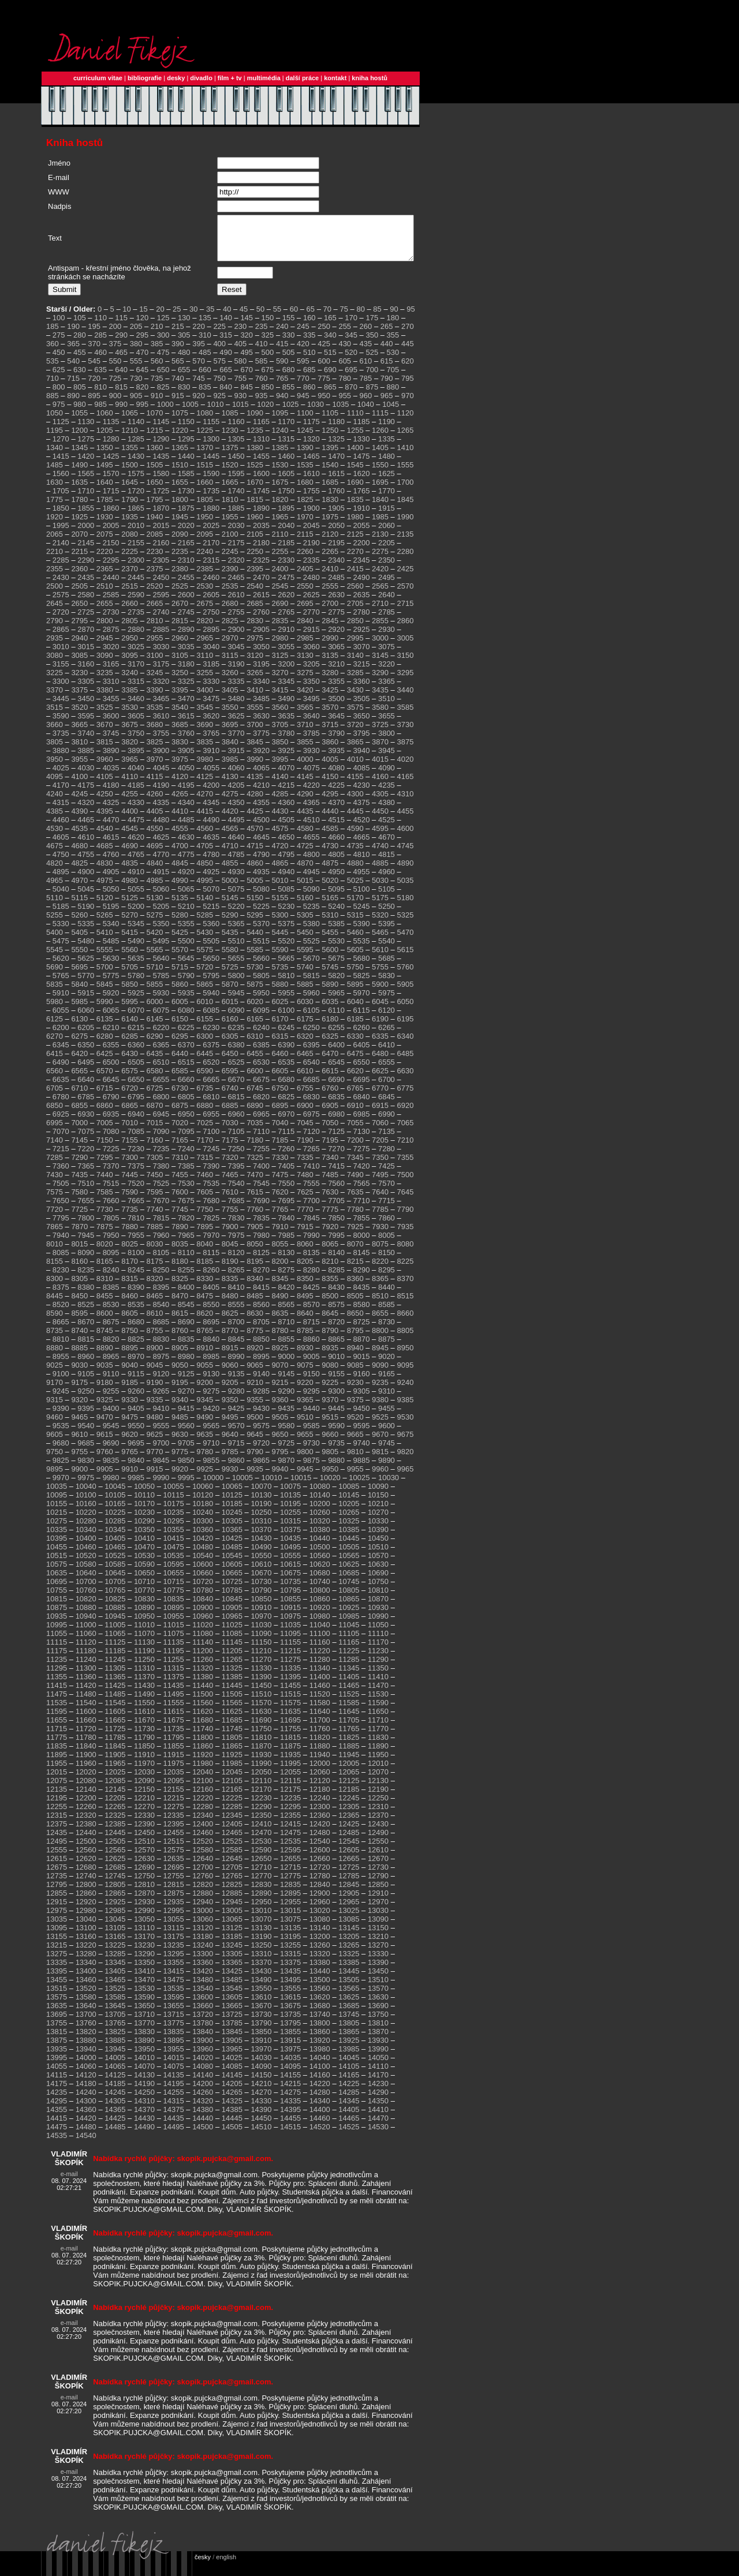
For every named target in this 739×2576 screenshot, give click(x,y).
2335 (311, 568)
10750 (378, 1590)
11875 (290, 1754)
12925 (114, 1910)
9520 (355, 1425)
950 (324, 404)
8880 (54, 1356)
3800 (386, 741)
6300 (204, 1044)
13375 (290, 1971)
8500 (330, 1304)
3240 (129, 681)
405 (240, 352)
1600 (261, 482)
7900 (230, 1235)
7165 (179, 1148)
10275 (56, 1529)
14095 (290, 2074)
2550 (305, 594)
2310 (186, 568)
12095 (173, 1789)
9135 (236, 1382)
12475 (290, 1841)
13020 (319, 1919)
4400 (129, 819)
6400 (336, 1053)
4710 (230, 854)
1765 (361, 499)
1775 (54, 508)
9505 (280, 1425)
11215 (290, 1659)
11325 (232, 1676)
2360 (79, 577)
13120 (202, 1936)
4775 (186, 863)
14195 (173, 2092)
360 (52, 352)
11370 (144, 1685)
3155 (61, 672)
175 (371, 326)
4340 (186, 811)
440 (386, 352)
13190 (261, 1945)
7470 (255, 1183)
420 (303, 352)
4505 (286, 828)
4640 (236, 845)
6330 (355, 1044)
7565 (361, 1192)
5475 (61, 949)
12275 (173, 1815)
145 (246, 326)
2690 (280, 612)
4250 (104, 802)
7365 (85, 1174)
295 (142, 343)
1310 (261, 447)
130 (184, 326)
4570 (255, 837)
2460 (211, 586)
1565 (85, 482)
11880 (319, 1754)
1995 (61, 534)
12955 (290, 1910)
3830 (179, 750)
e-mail (69, 2182)
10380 (319, 1538)
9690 (111, 1451)
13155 (56, 1945)
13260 (319, 1953)
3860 (330, 750)
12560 (86, 1858)
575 (219, 369)
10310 (261, 1529)
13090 (378, 1927)
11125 (114, 1650)
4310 (405, 802)
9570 (236, 1434)
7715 (386, 1209)
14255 (173, 2100)
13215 (56, 1953)
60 (294, 317)
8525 (85, 1313)
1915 (386, 516)
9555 (160, 1434)
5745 (330, 975)
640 (121, 378)
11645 (348, 1720)
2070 (79, 542)
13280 (86, 1962)
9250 (85, 1399)
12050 (261, 1780)
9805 (330, 1460)
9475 (129, 1425)
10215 (56, 1521)
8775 (255, 1339)
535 (52, 369)
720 (94, 387)
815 (121, 395)
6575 (129, 1079)
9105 (85, 1382)
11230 (378, 1659)
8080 (405, 1252)
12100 (202, 1789)
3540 (179, 716)
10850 (261, 1607)
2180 (261, 551)
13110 (144, 1936)
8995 (261, 1365)
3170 (136, 672)
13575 (56, 2005)
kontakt (335, 77)
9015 (361, 1365)
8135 (311, 1261)
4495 (236, 828)
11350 (378, 1676)
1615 (336, 482)
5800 (236, 984)
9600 (386, 1434)
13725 (232, 2023)
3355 (336, 690)
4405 (155, 819)
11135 (173, 1650)
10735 (290, 1590)
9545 (111, 1434)
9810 (355, 1460)
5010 (280, 889)
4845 (179, 871)
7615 (255, 1200)
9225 (330, 1391)
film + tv (230, 77)
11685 (232, 1728)
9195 (179, 1391)
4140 (280, 785)
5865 (204, 993)
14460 (319, 2126)
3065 (336, 655)
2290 (85, 568)
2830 (255, 629)
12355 (290, 1823)
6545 (336, 1070)
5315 (355, 923)
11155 (290, 1650)
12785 (348, 1884)
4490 (211, 828)
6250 (311, 1036)
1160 (236, 430)
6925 (61, 1122)
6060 (85, 1018)
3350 (311, 690)
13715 (173, 2023)
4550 (155, 837)
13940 (86, 2057)
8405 (211, 1295)
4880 (355, 871)
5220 (236, 915)
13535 (173, 1997)
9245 (61, 1399)
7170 (204, 1148)
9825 (61, 1469)
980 (79, 413)
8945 (380, 1356)
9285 (261, 1399)
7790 (405, 1218)
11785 (114, 1746)
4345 (211, 811)
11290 (378, 1668)
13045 (114, 1927)
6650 (136, 1088)
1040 (365, 413)
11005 (114, 1633)
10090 (378, 1495)
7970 (211, 1244)
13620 (319, 2005)
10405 (114, 1546)
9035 (104, 1373)
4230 (361, 793)
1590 (211, 482)
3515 (54, 716)
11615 (173, 1720)
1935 (129, 525)
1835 (355, 508)
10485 (232, 1555)
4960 (386, 880)
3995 (280, 767)
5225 (261, 915)
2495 (386, 586)
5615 (405, 958)
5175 (380, 906)
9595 (361, 1434)
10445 (348, 1546)
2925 (361, 638)
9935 (255, 1477)
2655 (104, 612)
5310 (330, 923)
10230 (144, 1521)
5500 (186, 949)
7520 (136, 1192)
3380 (104, 698)
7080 (111, 1140)
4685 (104, 854)
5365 (236, 932)
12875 (173, 1901)
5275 (155, 923)
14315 (173, 2109)
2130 (380, 542)
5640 (160, 967)
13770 (144, 2031)
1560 (61, 482)
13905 (232, 2049)
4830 (104, 871)
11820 (319, 1746)
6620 (355, 1079)
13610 (261, 2005)
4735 (355, 854)
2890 (186, 638)
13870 (378, 2040)
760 (261, 387)
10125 (232, 1503)
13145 (348, 1936)
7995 (336, 1244)
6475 (355, 1062)
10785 (232, 1598)
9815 (380, 1460)
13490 (261, 1988)
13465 (114, 1988)
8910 (204, 1356)
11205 (232, 1659)
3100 (155, 664)
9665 (355, 1443)
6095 (261, 1018)
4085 (361, 776)
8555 (236, 1313)
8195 (255, 1269)
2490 (361, 586)
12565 (114, 1858)
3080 (54, 664)
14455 (290, 2126)
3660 (54, 733)
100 (59, 326)
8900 (155, 1356)
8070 (355, 1252)
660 (205, 378)
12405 (232, 1832)
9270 (186, 1399)
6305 (230, 1044)
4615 (111, 845)
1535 (305, 473)
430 (344, 352)
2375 (155, 577)
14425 (114, 2126)
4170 (61, 793)
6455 (255, 1062)
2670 (179, 612)
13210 (378, 1945)
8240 (111, 1278)
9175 (79, 1391)
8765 (204, 1339)
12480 (319, 1841)
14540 (86, 2144)
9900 (79, 1477)
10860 (319, 1607)
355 (393, 343)
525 (371, 361)
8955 (61, 1365)
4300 (355, 802)
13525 (114, 1997)
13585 (114, 2005)
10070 (261, 1495)
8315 (129, 1287)
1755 (311, 499)
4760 (111, 863)
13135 (290, 1936)
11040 (319, 1633)
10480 (202, 1555)
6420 (79, 1062)
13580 (86, 2005)
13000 (202, 1919)
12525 (232, 1849)
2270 (355, 560)
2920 (336, 638)
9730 (311, 1451)
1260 (380, 439)
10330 (378, 1529)
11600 (86, 1720)
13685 (348, 2014)
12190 (378, 1798)
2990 (330, 646)
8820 (111, 1347)
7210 (405, 1148)
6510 (160, 1070)
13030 (378, 1919)
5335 (85, 932)
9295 (311, 1399)
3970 (155, 767)
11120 (86, 1650)
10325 (348, 1529)
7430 (54, 1183)
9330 (129, 1408)
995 (142, 413)
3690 (204, 733)
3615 (186, 724)
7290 (79, 1166)
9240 (405, 1391)
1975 (330, 525)
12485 (348, 1841)
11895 (56, 1763)
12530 (261, 1849)
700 (371, 378)
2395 (255, 577)
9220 (305, 1391)
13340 (86, 1971)
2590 (136, 603)
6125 (54, 1027)
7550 (286, 1192)
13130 (261, 1936)
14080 (202, 2074)
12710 (261, 1875)
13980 (319, 2057)
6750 (280, 1096)
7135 (386, 1140)
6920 (405, 1114)
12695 (173, 1875)
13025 (348, 1919)
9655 (305, 1443)
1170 (286, 430)
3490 (286, 707)
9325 (104, 1408)
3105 (179, 664)
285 (100, 343)
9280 (236, 1399)
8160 (79, 1269)
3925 (286, 759)
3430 (355, 698)
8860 (311, 1347)
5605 (355, 958)
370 (94, 352)
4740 (380, 854)
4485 (186, 828)
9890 (386, 1469)
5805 (261, 984)
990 (121, 413)
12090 (144, 1789)
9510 (305, 1425)
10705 (114, 1590)
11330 (261, 1676)
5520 (286, 949)
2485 (336, 586)
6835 (336, 1105)
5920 (111, 1001)
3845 (255, 750)
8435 (361, 1295)
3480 (236, 707)
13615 (290, 2005)
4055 (211, 776)
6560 (54, 1079)
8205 (305, 1269)
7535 (211, 1192)
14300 (86, 2109)
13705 (114, 2023)
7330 (280, 1166)
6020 (255, 1010)
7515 (111, 1192)
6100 (286, 1018)
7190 (305, 1148)
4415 (204, 819)
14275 (290, 2100)
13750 (378, 2023)
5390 (361, 932)
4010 (355, 767)
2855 (380, 629)
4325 (111, 811)
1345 (79, 456)
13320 (319, 1962)
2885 (160, 638)
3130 (305, 664)
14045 (348, 2066)
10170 (144, 1512)
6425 (104, 1062)
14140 (202, 2083)
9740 (361, 1451)
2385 (204, 577)
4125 (204, 785)
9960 (380, 1477)
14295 (56, 2109)
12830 (261, 1893)
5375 (286, 932)
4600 (405, 837)
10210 (378, 1512)
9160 (361, 1382)
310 (205, 343)
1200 (79, 439)
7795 (61, 1226)
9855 (211, 1469)
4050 (186, 776)
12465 (232, 1841)
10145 (348, 1503)
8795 (355, 1339)
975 (59, 413)
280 (79, 343)
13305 (232, 1962)
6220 (160, 1036)
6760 (330, 1096)
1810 (230, 508)
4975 (104, 889)
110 (100, 326)
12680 (86, 1875)
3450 (85, 707)
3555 (255, 716)
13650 (144, 2014)
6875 (179, 1114)
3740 (85, 741)
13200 (319, 1945)
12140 (86, 1798)
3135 (330, 664)
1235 (255, 439)
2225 (129, 560)
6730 (179, 1096)
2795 (79, 629)
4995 (204, 889)
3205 (311, 672)
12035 (173, 1780)
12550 (378, 1849)
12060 (319, 1780)
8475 (204, 1304)
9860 (236, 1469)
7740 (155, 1218)
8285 (336, 1278)
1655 (179, 490)
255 (344, 335)
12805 (114, 1893)
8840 (211, 1347)
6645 (111, 1088)
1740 (236, 499)
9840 (136, 1469)
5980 (54, 1010)
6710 (79, 1096)
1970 (305, 525)
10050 (144, 1495)
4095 (54, 785)
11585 (348, 1711)
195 (94, 335)
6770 (380, 1096)
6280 (104, 1044)
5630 (111, 967)
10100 (86, 1503)
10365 (232, 1538)
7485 (330, 1183)
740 (177, 387)
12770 (261, 1884)
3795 (361, 741)
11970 (144, 1772)
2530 (204, 594)
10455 (56, 1555)
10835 (173, 1607)
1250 (330, 439)
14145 (232, 2083)
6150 (179, 1027)
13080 (319, 1927)
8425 (311, 1295)
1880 (211, 516)
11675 (173, 1728)
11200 (202, 1659)
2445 (136, 586)
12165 (232, 1798)
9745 (386, 1451)
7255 (261, 1157)
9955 (355, 1477)
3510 (386, 707)
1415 (61, 464)
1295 (186, 447)
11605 (114, 1720)
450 (59, 361)
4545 (129, 837)
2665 (155, 612)
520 (351, 361)
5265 (104, 923)
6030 (305, 1010)
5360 (211, 932)
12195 (56, 1806)
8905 (179, 1356)
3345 (286, 690)
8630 (255, 1321)
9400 (111, 1417)
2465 (236, 586)
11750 (261, 1737)
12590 (261, 1858)
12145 (114, 1798)
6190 (380, 1027)
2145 (85, 551)
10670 (261, 1581)
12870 (144, 1901)
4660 (336, 845)
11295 (56, 1676)
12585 (232, 1858)
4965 (54, 889)
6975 (311, 1122)
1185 (361, 430)
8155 (54, 1269)
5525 (311, 949)
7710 (361, 1209)
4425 (255, 819)
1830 (330, 508)
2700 (330, 612)
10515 (56, 1564)
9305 (361, 1399)
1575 (136, 482)
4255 (129, 802)
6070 (136, 1018)
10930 (378, 1616)
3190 (236, 672)
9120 (160, 1382)
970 (407, 404)
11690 (261, 1728)
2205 (386, 551)
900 (115, 404)
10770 (144, 1598)
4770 (160, 863)
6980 (336, 1122)
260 (366, 335)
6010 (204, 1010)
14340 (319, 2109)
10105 (114, 1503)
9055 (204, 1373)
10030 (388, 1486)
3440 (405, 698)
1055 (79, 421)
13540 (202, 1997)
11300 (86, 1676)
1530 (280, 473)
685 (309, 378)
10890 (144, 1616)
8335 (230, 1287)
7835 (261, 1226)
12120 (319, 1789)
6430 (129, 1062)
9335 (155, 1408)
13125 (232, 1936)
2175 (236, 551)
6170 (280, 1027)
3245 (155, 681)
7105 (236, 1140)
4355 (261, 811)
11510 (261, 1702)
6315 (280, 1044)
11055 (56, 1642)
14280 (319, 2100)
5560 (129, 958)
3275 (305, 681)
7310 (179, 1166)
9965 (405, 1477)
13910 (261, 2049)
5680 (361, 967)
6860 (104, 1114)
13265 (348, 1953)
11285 (348, 1668)
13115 (173, 1936)
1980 (355, 525)
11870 (261, 1754)
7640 (380, 1200)
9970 (61, 1486)
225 (219, 335)
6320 (305, 1044)
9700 (160, 1451)
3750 (136, 741)
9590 (336, 1434)
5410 (104, 941)
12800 (86, 1893)
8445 (54, 1304)
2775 (336, 620)
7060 (380, 1131)
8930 (305, 1356)
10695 (56, 1590)
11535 (56, 1711)
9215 (280, 1391)
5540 (386, 949)
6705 (54, 1096)
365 (73, 352)
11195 (173, 1659)
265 (386, 335)
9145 (286, 1382)
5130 (155, 906)
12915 (56, 1910)
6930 (85, 1122)
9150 (311, 1382)
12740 (86, 1884)
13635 (56, 2014)
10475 (173, 1555)
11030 (261, 1633)
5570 (179, 958)
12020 (86, 1780)
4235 (386, 793)
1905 (336, 516)
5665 (286, 967)
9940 (280, 1477)
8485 (255, 1304)
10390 (378, 1538)
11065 (114, 1642)
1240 (280, 439)
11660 (86, 1728)
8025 (129, 1252)
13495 (290, 1988)
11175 (56, 1659)
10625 (348, 1572)
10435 (290, 1546)
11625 (232, 1720)
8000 (361, 1244)
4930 (236, 880)
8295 (386, 1278)
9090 (380, 1373)
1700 (405, 490)
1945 (179, 525)
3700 (255, 733)
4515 (336, 828)
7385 (186, 1174)
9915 (155, 1477)
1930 (104, 525)
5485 (111, 949)
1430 (136, 464)
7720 (54, 1218)
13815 (56, 2040)
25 (177, 317)
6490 (61, 1070)
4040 (136, 776)
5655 (236, 967)
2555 (330, 594)
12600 (319, 1858)
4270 (204, 802)
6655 (160, 1088)
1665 (230, 490)
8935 (330, 1356)
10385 (348, 1538)
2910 (286, 638)
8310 (104, 1287)
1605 (286, 482)
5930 (160, 1001)
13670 (261, 2014)
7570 (386, 1192)
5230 (286, 915)
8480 (230, 1304)
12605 (348, 1858)
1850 (61, 516)
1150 (186, 430)
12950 (261, 1910)
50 (260, 317)
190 (73, 335)
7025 (204, 1131)
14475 (56, 2135)
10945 (114, 1624)
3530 (129, 716)
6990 (386, 1122)
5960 (311, 1001)
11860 (202, 1754)
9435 (286, 1417)
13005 (232, 1919)
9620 (129, 1443)
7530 (186, 1192)
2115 (305, 542)
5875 (255, 993)
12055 (290, 1780)
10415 (173, 1546)
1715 (111, 499)
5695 (79, 975)
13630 (378, 2005)
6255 (336, 1036)
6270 (54, 1044)
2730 (111, 620)
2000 (85, 534)
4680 (79, 854)
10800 (319, 1598)
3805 (54, 750)
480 (184, 361)
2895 (211, 638)
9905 (104, 1477)
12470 (261, 1841)
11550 (144, 1711)
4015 (380, 767)
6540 (311, 1070)
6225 (186, 1036)
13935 (56, 2057)
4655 (311, 845)
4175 (85, 793)
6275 (79, 1044)
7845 (311, 1226)
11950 (378, 1763)
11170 (378, 1650)
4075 (311, 776)
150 (268, 326)
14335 (290, 2109)
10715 (173, 1590)
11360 (86, 1685)
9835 (111, 1469)
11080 (202, 1642)
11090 (261, 1642)
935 (261, 404)
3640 (311, 724)
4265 (179, 802)
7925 (355, 1235)
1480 (386, 464)
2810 (155, 629)
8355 (330, 1287)
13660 (202, 2014)
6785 (85, 1105)
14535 (56, 2144)
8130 (286, 1261)
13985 (348, 2057)
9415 (186, 1417)
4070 (286, 776)
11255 (173, 1668)
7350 (380, 1166)
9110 (111, 1382)
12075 (56, 1789)
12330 (144, 1823)
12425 (348, 1832)
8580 (361, 1313)
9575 (261, 1434)
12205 (114, 1806)
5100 (361, 897)
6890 (255, 1114)
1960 (255, 525)
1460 (286, 464)
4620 (136, 845)
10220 (86, 1521)
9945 (305, 1477)
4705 (204, 854)
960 (366, 404)
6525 (236, 1070)
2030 (236, 534)
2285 (61, 568)
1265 (405, 439)
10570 (378, 1564)
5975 (386, 1001)
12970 (378, 1910)
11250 (144, 1668)
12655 (290, 1867)
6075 (160, 1018)
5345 (136, 932)
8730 (386, 1330)
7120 (311, 1140)
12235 (290, 1806)
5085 (286, 897)
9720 (261, 1451)
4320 (85, 811)
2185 (286, 551)
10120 (202, 1503)
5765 (61, 984)
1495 (104, 473)
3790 (336, 741)
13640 (86, 2014)
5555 (104, 958)
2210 (54, 560)
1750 (286, 499)
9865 (261, 1469)
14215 (290, 2092)
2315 (211, 568)
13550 (261, 1997)
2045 (311, 534)
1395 (330, 456)
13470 (144, 1988)
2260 (305, 560)
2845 (330, 629)
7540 (236, 1192)
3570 (330, 716)
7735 (129, 1218)
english (226, 2565)
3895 (136, 759)
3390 (155, 698)
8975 (160, 1365)
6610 (305, 1079)
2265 (330, 560)
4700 (179, 854)
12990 (144, 1919)
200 (115, 335)
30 (193, 317)
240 (282, 335)
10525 (114, 1564)
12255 (56, 1815)
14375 (173, 2118)
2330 (286, 568)
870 (351, 395)
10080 (319, 1495)
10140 (319, 1503)
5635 (136, 967)
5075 (236, 897)
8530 (111, 1313)
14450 (261, 2126)
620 (407, 369)
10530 (144, 1564)
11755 (290, 1737)
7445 (129, 1183)
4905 (111, 880)
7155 (129, 1148)
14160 (319, 2083)
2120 (330, 542)
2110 (280, 542)
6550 (361, 1070)
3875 (405, 750)
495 (246, 361)
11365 (114, 1685)
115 (121, 326)
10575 (56, 1572)
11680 (202, 1728)
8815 (85, 1347)
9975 (85, 1486)
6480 (380, 1062)
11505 (232, 1702)
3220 (386, 672)
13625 (348, 2005)
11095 (290, 1642)
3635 (286, 724)
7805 (111, 1226)
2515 (129, 594)
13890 (144, 2049)
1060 (104, 421)
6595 (230, 1079)
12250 (378, 1806)
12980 (86, 1919)
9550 (136, 1434)
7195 (330, 1148)
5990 (104, 1010)
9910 (129, 1477)
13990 (378, 2057)
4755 (85, 863)
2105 (255, 542)
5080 (261, 897)
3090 (104, 664)
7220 (85, 1157)
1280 (111, 447)
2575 (61, 603)
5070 (211, 897)
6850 (54, 1114)
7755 (230, 1218)
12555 (56, 1858)
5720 (204, 975)
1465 (311, 464)
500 (268, 361)
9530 (405, 1425)
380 (136, 352)
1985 (380, 525)
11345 (348, 1676)
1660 (204, 490)
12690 (144, 1875)
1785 (104, 508)
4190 (160, 793)
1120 (405, 421)
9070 (280, 1373)
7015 (155, 1131)
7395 (236, 1174)
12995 (173, 1919)
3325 (186, 690)
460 (100, 361)
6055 (61, 1018)
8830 (160, 1347)
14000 (86, 2066)
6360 (136, 1053)
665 (225, 378)
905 (136, 404)
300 (163, 343)
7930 (380, 1235)
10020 (330, 1486)
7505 (61, 1192)
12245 (348, 1806)
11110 (378, 1642)
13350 (144, 1971)
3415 (280, 698)
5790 (186, 984)
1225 (204, 439)
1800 (179, 508)
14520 (319, 2135)
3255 (204, 681)
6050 (405, 1010)
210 (157, 335)
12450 (144, 1841)
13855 (290, 2040)
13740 (319, 2023)
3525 (104, 716)
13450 (378, 1979)
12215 (173, 1806)
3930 (311, 759)
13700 (86, 2023)
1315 (286, 447)
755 (240, 387)
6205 (85, 1036)
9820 (405, 1460)
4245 (79, 802)
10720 (202, 1590)
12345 (232, 1823)
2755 (236, 620)
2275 (380, 560)
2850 (355, 629)
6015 (230, 1010)
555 (136, 369)
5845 (104, 993)
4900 (85, 880)
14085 (232, 2074)
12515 (173, 1849)
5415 (129, 941)
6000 (155, 1010)
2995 (355, 646)
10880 (86, 1616)
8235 (85, 1278)
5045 (85, 897)
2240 (204, 560)
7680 (211, 1209)
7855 (361, 1226)
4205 (236, 793)
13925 (348, 2049)
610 (366, 369)
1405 (380, 456)
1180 (336, 430)
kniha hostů (369, 77)
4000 (305, 767)
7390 (211, 1174)
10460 (86, 1555)
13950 (144, 2057)
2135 (405, 542)
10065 (232, 1495)
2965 (204, 646)
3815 (104, 750)
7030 (230, 1131)
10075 (290, 1495)
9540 (85, 1434)
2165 (186, 551)
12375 (56, 1832)
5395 (386, 932)
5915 (85, 1001)
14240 (86, 2100)
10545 (232, 1564)
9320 (79, 1408)
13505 (348, 1988)
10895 (173, 1616)
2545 (280, 594)
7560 (336, 1192)
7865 (54, 1235)
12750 (144, 1884)
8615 (179, 1321)
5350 (160, 932)
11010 (144, 1633)
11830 (378, 1746)
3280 (330, 681)
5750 (355, 975)
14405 (348, 2118)
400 (219, 352)
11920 (202, 1763)
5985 (79, 1010)
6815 (236, 1105)
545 (94, 369)
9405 (136, 1417)
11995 (290, 1772)
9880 (336, 1469)
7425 (386, 1174)
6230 (211, 1036)
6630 (405, 1079)
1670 (255, 490)
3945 (386, 759)
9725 (286, 1451)
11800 (202, 1746)
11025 (232, 1633)
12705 (232, 1875)
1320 (311, 447)
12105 (232, 1789)
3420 (305, 698)
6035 (330, 1010)
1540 (330, 473)
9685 (85, 1451)
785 (366, 387)
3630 (261, 724)
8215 (355, 1269)
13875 (56, 2049)
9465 (79, 1425)
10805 (348, 1598)
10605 (232, 1572)
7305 (155, 1166)
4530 (54, 837)
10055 (173, 1495)
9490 (204, 1425)
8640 (305, 1321)
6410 (386, 1053)
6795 (136, 1105)
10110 (144, 1503)
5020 (330, 889)
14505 (232, 2135)
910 (157, 404)
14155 (290, 2083)
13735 (290, 2023)
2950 (129, 646)
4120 (179, 785)
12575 (173, 1858)
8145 (361, 1261)
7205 (380, 1148)
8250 (160, 1278)
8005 (386, 1244)
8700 (236, 1330)
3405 (230, 698)
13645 (114, 2014)
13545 (232, 1997)
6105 (311, 1018)
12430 (378, 1832)
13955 (173, 2057)
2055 (361, 534)
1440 (186, 464)
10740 (319, 1590)
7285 (54, 1166)
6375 (211, 1053)
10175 (173, 1512)
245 (303, 335)
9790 (255, 1460)
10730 (261, 1590)
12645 (232, 1867)
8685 (160, 1330)
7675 (186, 1209)
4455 (405, 819)
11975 (173, 1772)
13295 (173, 1962)
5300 (280, 923)
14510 (261, 2135)
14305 (114, 2109)
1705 (61, 499)
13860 (319, 2040)
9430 (261, 1417)
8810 (61, 1347)
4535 (79, 837)
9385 (405, 1408)
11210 (261, 1659)
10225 (114, 1521)
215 (177, 335)
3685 (179, 733)
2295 (111, 568)
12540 (319, 1849)
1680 (305, 490)
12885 (232, 1901)
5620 (61, 967)
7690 (261, 1209)
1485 (54, 473)
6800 (160, 1105)
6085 (211, 1018)
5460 (355, 941)
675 (268, 378)
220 (198, 335)
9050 (179, 1373)
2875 (111, 638)
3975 (179, 767)
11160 (319, 1650)
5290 (230, 923)
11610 (144, 1720)
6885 (230, 1114)
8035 (179, 1252)
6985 (361, 1122)
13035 (56, 1927)
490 (225, 361)
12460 (202, 1841)
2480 (311, 586)
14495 (173, 2135)
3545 (204, 716)
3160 (85, 672)
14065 (114, 2074)
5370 (261, 932)
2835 (280, 629)
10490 (261, 1555)
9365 (305, 1408)
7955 (136, 1244)
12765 (232, 1884)
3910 (211, 759)
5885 (305, 993)
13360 (202, 1971)
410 (261, 352)
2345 (361, 568)
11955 (56, 1772)
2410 (330, 577)
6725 (155, 1096)
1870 (160, 516)
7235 (160, 1157)
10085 (348, 1495)
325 (268, 343)
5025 (355, 889)
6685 (311, 1088)
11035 (290, 1633)
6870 (155, 1114)
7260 (286, 1157)
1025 (290, 413)
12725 (348, 1875)
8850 (261, 1347)
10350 (144, 1538)
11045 (348, 1633)
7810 (136, 1226)
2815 (179, 629)
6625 (380, 1079)
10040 (86, 1495)
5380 (311, 932)
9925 (204, 1477)
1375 (230, 456)
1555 (405, 473)
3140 (355, 664)
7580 (79, 1200)
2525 (179, 594)
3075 (386, 655)
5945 (236, 1001)
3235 (104, 681)
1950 (204, 525)
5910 (61, 1001)
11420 (86, 1694)
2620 (286, 603)
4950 (336, 880)
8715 (311, 1330)
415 (282, 352)
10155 (56, 1512)
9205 (230, 1391)
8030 (155, 1252)
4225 (336, 793)
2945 (104, 646)
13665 (232, 2014)
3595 (85, 724)
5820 (336, 984)
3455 (111, 707)
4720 (280, 854)
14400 (319, 2118)
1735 (211, 499)
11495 (173, 1702)
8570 (311, 1313)
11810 (261, 1746)
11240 (86, 1668)
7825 (211, 1226)
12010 (378, 1772)
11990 (261, 1772)
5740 (305, 975)
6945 (160, 1122)
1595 (236, 482)
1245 (305, 439)
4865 (280, 871)
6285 (129, 1044)
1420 (85, 464)
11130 (144, 1650)
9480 (155, 1425)
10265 (348, 1521)
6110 (336, 1018)
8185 (204, 1269)
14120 (86, 2083)
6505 (136, 1070)
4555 (179, 837)
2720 (61, 620)
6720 (129, 1096)
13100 (86, 1936)
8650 (355, 1321)
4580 (305, 837)
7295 (104, 1166)
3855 (305, 750)
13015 (290, 1919)
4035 (111, 776)
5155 (280, 906)
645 (142, 378)
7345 (355, 1166)
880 (393, 395)
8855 (286, 1347)
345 (351, 343)
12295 (290, 1815)
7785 (380, 1218)
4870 (305, 871)
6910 (355, 1114)
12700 (202, 1875)
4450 (380, 819)
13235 (173, 1953)
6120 (386, 1018)
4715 (255, 854)
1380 (255, 456)
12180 (319, 1798)
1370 (204, 456)
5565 (155, 958)
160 (309, 326)
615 (386, 369)
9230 (355, 1391)
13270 (378, 1953)
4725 (305, 854)
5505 (211, 949)
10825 (114, 1607)
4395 (104, 819)
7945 (85, 1244)
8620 (204, 1321)
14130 (144, 2083)
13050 (144, 1927)
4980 (129, 889)
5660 (261, 967)
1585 (186, 482)
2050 (336, 534)
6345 (61, 1053)
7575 (54, 1200)
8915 (230, 1356)
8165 (104, 1269)
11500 (202, 1702)
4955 (361, 880)
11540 (86, 1711)
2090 (179, 542)
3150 (405, 664)
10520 (86, 1564)
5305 (305, 923)
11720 (86, 1737)
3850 (280, 750)
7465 (230, 1183)
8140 (336, 1261)
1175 (311, 430)
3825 (155, 750)
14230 (378, 2092)
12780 (319, 1884)
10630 (378, 1572)
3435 (380, 698)
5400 (54, 941)
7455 (179, 1183)
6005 (179, 1010)
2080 (129, 542)
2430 (61, 586)
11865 (232, 1754)
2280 (405, 560)
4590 (355, 837)
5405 (79, 941)
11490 (144, 1702)
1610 (311, 482)
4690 (129, 854)
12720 (319, 1875)
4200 (211, 793)
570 (198, 369)
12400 (202, 1832)
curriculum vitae (97, 77)
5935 (186, 1001)
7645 (405, 1200)
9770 (155, 1460)
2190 (311, 551)
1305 (236, 447)
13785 (232, 2031)
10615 (290, 1572)
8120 (236, 1261)
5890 (330, 993)
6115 (361, 1018)
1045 (390, 413)
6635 (61, 1088)
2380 (179, 577)
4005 (330, 767)
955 (344, 404)
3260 (230, 681)
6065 (111, 1018)
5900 (380, 993)
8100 (136, 1261)
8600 (104, 1321)
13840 (202, 2040)
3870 (380, 750)
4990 (179, 889)
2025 (211, 534)
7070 (61, 1140)
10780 (202, 1598)
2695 (305, 612)
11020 (202, 1633)
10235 (173, 1521)
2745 (186, 620)
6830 (311, 1105)
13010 (261, 1919)
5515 (261, 949)
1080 (204, 421)
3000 (380, 646)
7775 (330, 1218)
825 (163, 395)
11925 (232, 1763)
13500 (319, 1988)
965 (386, 404)
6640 (85, 1088)
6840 (361, 1105)
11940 (319, 1763)
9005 (311, 1365)
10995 (56, 1633)
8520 (61, 1313)
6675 (261, 1088)
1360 (155, 456)
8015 (79, 1252)
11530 (378, 1702)
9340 (179, 1408)
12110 (261, 1789)
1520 (230, 473)
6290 (155, 1044)
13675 (290, 2014)
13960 (202, 2057)
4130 (230, 785)
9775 (179, 1460)
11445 (232, 1694)
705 (393, 378)
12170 (261, 1798)
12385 (114, 1832)
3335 (236, 690)
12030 (144, 1780)
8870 (361, 1347)
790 (386, 387)
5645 (186, 967)
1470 (336, 464)
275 (59, 343)
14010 (144, 2066)
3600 (111, 724)
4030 (85, 776)
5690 (54, 975)
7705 (336, 1209)
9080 (330, 1373)
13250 (261, 1953)
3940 (361, 759)
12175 (290, 1798)
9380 (380, 1408)
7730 (104, 1218)
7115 (286, 1140)
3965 (129, 767)
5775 (111, 984)
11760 (319, 1737)
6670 (236, 1088)
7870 (79, 1235)
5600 (330, 958)
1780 (79, 508)
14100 (319, 2074)
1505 (155, 473)
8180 (179, 1269)
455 (79, 361)
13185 (232, 1945)
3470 (186, 707)
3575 (355, 716)
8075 (380, 1252)
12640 (202, 1867)
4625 (160, 845)
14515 (290, 2135)
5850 (129, 993)
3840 (230, 750)
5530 (336, 949)
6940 (136, 1122)
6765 (355, 1096)
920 (198, 404)
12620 (86, 1867)
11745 (232, 1737)
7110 (261, 1140)
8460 (129, 1304)
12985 (114, 1919)
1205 (104, 439)
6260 (361, 1036)
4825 (79, 871)
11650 (378, 1720)
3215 (361, 672)
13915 (290, 2049)
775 (324, 387)
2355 (54, 577)
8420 (286, 1295)
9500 (255, 1425)
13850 (261, 2040)
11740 (202, 1737)
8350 (305, 1287)
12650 (261, 1867)
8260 (211, 1278)
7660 (111, 1209)
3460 (136, 707)
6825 (286, 1105)
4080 (336, 776)
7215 (61, 1157)
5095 (336, 897)
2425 (405, 577)
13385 (348, 1971)
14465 (348, 2126)
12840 (319, 1893)
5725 (230, 975)
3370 (54, 698)
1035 (340, 413)
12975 (56, 1919)
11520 (319, 1702)
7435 (79, 1183)
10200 (319, 1512)
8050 (255, 1252)
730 (136, 387)
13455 (56, 1988)
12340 (202, 1823)
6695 (361, 1088)
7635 (355, 1200)
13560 (319, 1997)
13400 (86, 1979)
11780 (86, 1746)
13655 (173, 2014)
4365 (311, 811)
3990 (255, 767)
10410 (144, 1546)
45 (244, 317)
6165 (255, 1027)
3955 (79, 767)
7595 (155, 1200)
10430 (261, 1546)
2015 (160, 534)
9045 (155, 1373)
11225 (348, 1659)
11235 (56, 1668)
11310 (144, 1676)
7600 (179, 1200)
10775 (173, 1598)
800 (59, 395)
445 (407, 352)
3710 (305, 733)
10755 (56, 1598)
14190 (144, 2092)
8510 (380, 1304)
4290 (305, 802)
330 (288, 343)
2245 (230, 560)
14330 (261, 2109)
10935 (56, 1624)
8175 (155, 1269)
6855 (79, 1114)
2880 (136, 638)
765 (282, 387)
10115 (173, 1503)
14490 (144, 2135)
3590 (61, 724)
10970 (261, 1624)
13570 (378, 1997)
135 (205, 326)
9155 (336, 1382)
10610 (261, 1572)
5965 (336, 1001)
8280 (311, 1278)
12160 (202, 1798)
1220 (179, 439)
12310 (378, 1815)
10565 (348, 1564)
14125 (114, 2083)
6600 (255, 1079)
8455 (104, 1304)
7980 (261, 1244)
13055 (173, 1927)
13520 (86, 1997)
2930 (386, 638)
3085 (79, 664)
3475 (211, 707)
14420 (86, 2126)
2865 (61, 638)
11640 (319, 1720)
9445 (336, 1417)
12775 (290, 1884)
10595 (173, 1572)
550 (115, 369)
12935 (173, 1910)
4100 (79, 785)
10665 (232, 1581)
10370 (261, 1538)
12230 (261, 1806)
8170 (129, 1269)
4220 (311, 793)
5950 (261, 1001)
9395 (85, 1417)
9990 (160, 1486)
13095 (56, 1936)
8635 (280, 1321)
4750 (61, 863)
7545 (261, 1192)
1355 (129, 456)
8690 (186, 1330)
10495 (290, 1555)
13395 (56, 1979)
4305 (380, 802)
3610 (160, 724)
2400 (280, 577)
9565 (211, 1434)
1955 (230, 525)
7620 (280, 1200)
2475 (286, 586)
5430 (204, 941)
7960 (160, 1244)
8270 (261, 1278)
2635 (361, 603)
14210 (261, 2092)
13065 (232, 1927)
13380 (319, 1971)
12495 (56, 1849)
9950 (330, 1477)
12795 (56, 1893)
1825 (305, 508)
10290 (144, 1529)
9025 (54, 1373)
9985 (136, 1486)
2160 (160, 551)
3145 (380, 664)
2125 (355, 542)
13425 (232, 1979)
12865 (114, 1901)
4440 (330, 819)
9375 (355, 1408)
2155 (136, 551)
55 (277, 317)
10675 (290, 1581)
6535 (286, 1070)
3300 (61, 690)
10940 (86, 1624)
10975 (290, 1624)
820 (142, 395)
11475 (56, 1702)
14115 (56, 2083)
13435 (290, 1979)
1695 (380, 490)
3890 (111, 759)
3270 (280, 681)
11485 (114, 1702)
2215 (79, 560)
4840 (155, 871)
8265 (236, 1278)
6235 (236, 1036)
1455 (261, 464)
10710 (144, 1590)
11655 (56, 1728)
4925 (211, 880)
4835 (129, 871)
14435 (173, 2126)
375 (115, 352)
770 (303, 387)
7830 (236, 1226)
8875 (386, 1347)
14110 (378, 2074)
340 (330, 343)
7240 (186, 1157)
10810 (378, 1598)
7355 (405, 1166)
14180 (86, 2092)
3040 (211, 655)
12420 (319, 1832)
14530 (378, 2135)
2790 (54, 629)
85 (377, 317)
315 (225, 343)
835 (205, 395)
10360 (202, 1538)
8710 (286, 1330)
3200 (286, 672)
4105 (104, 785)
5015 (305, 889)
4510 (311, 828)
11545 (114, 1711)
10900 (202, 1616)
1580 (160, 482)
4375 (361, 811)
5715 (179, 975)
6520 (211, 1070)
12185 (348, 1798)
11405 (348, 1685)
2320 (236, 568)
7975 (236, 1244)
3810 (79, 750)
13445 (348, 1979)
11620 (202, 1720)
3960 (104, 767)
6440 (179, 1062)
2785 (386, 620)
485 (205, 361)
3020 (111, 655)
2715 (405, 612)
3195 (261, 672)
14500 (202, 2135)
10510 (378, 1555)
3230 (79, 681)
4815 (386, 863)
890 (73, 404)
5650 (211, 967)
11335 (290, 1676)
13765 (114, 2031)
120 (142, 326)
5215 (211, 915)
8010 (54, 1252)
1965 (280, 525)
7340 (330, 1166)
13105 (114, 1936)
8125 (261, 1261)
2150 (111, 551)
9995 (186, 1486)
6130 (79, 1027)
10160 (86, 1512)
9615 (104, 1443)
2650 (79, 612)
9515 (330, 1425)
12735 (56, 1884)
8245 (136, 1278)
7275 (361, 1157)
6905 (330, 1114)
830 (184, 395)
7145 (79, 1148)
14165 (348, 2083)
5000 (230, 889)
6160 (230, 1027)
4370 (336, 811)
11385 (232, 1685)
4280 (255, 802)
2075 (104, 542)
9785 (230, 1460)
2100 (230, 542)
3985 (230, 767)
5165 (330, 906)
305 (184, 343)
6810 (211, 1105)
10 (126, 317)
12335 (173, 1823)
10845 (232, 1607)
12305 (348, 1815)
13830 (144, 2040)
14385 (232, 2118)
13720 (202, 2023)
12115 (290, 1789)
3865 (355, 750)
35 (210, 317)
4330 (136, 811)
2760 (261, 620)
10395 (56, 1546)
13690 (378, 2014)
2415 (355, 577)
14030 (261, 2066)
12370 (378, 1823)
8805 (405, 1339)
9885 (361, 1469)
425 (324, 352)
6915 (380, 1114)
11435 (173, 1694)
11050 (378, 1633)
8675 (111, 1330)
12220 (202, 1806)
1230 (230, 439)
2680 (230, 612)
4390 (79, 819)
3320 (160, 690)
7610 (230, 1200)
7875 (104, 1235)
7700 (311, 1209)
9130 (211, 1382)
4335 (160, 811)
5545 (54, 958)
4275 (230, 802)
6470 (330, 1062)
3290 (380, 681)
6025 (280, 1010)
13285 (114, 1962)
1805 (204, 508)
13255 (290, 1953)
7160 (155, 1148)
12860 (86, 1901)
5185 (61, 915)
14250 (144, 2100)
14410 (378, 2118)
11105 (348, 1642)
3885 (85, 759)
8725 (361, 1330)
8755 (155, 1339)
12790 (378, 1884)
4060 (236, 776)
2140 (61, 551)
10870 (378, 1607)
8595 (79, 1321)
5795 (211, 984)
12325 (114, 1823)
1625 (386, 482)
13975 (290, 2057)
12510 (144, 1849)
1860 (111, 516)
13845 (232, 2040)
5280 (179, 923)
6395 (311, 1053)
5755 (380, 975)
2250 (255, 560)
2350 (386, 568)
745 (198, 387)
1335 (386, 447)
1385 (280, 456)
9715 (236, 1451)
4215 (286, 793)
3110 (204, 664)
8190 (230, 1269)
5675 (336, 967)
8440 (386, 1295)
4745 (405, 854)
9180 (104, 1391)
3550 (230, 716)
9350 (230, 1408)
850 (268, 395)
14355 (56, 2118)
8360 (355, 1287)
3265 (255, 681)
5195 (111, 915)
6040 (355, 1010)
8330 (204, 1287)
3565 (305, 716)
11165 (348, 1650)
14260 (202, 2100)
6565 (79, 1079)
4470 (111, 828)
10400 (86, 1546)
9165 (386, 1382)
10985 (348, 1624)
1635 (79, 490)
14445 (232, 2126)
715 (73, 387)
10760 (86, 1598)
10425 (232, 1546)
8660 (405, 1321)
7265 (311, 1157)
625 (59, 378)
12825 (232, 1893)
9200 (204, 1391)
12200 (86, 1806)
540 (73, 369)
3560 (280, 716)
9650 (280, 1443)
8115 (211, 1261)
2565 (380, 594)
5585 (255, 958)
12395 (173, 1832)
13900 (202, 2049)
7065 (405, 1131)
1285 (136, 447)
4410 (179, 819)
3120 (255, 664)
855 (288, 395)
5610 (380, 958)
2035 (261, 534)
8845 (236, 1347)
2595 (160, 603)
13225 (114, 1953)
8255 (186, 1278)
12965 (348, 1910)
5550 (79, 958)
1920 (54, 525)
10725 (232, 1590)
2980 (280, 646)
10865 (348, 1607)
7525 (160, 1192)
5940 (211, 1001)
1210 (129, 439)
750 (219, 387)
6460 (280, 1062)
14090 (261, 2074)
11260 (202, 1668)
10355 (173, 1538)
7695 (286, 1209)
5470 (405, 941)
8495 (305, 1304)
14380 (202, 2118)
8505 (355, 1304)
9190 (155, 1391)
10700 (86, 1590)
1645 (129, 490)
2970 (230, 646)
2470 (261, 586)
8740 (79, 1339)
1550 (380, 473)
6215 (136, 1036)
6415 (54, 1062)
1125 (61, 430)
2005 (111, 534)
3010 (61, 655)
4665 (361, 845)
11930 (261, 1763)
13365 (232, 1971)
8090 (85, 1261)
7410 (311, 1174)
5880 (280, 993)
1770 (386, 499)
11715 (56, 1737)
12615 (56, 1867)
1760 (336, 499)
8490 (280, 1304)
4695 (155, 854)
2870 (85, 638)
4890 (405, 871)
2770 (311, 620)
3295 (405, 681)
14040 (319, 2066)
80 (360, 317)
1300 (211, 447)
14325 (232, 2109)
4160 (380, 785)
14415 (56, 2126)
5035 (405, 889)
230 (240, 335)
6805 (186, 1105)
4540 (104, 837)
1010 (215, 413)
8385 (111, 1295)
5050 (111, 897)
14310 (144, 2109)
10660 (202, 1581)
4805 (336, 863)
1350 (104, 456)
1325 (336, 447)
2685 (255, 612)
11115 (56, 1650)
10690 (378, 1581)
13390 (378, 1971)
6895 (280, 1114)
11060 (86, 1642)
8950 (405, 1356)
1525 (255, 473)
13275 (56, 1962)
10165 (114, 1512)
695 (351, 378)
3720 (355, 733)
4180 (111, 793)
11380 (202, 1685)
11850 (144, 1754)
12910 (378, 1901)
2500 (54, 594)
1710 (85, 499)
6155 (204, 1027)
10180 (202, 1512)
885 (52, 404)
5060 (160, 897)
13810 (378, 2031)
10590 (144, 1572)
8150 (386, 1261)
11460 (319, 1694)
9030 (79, 1373)
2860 (405, 629)
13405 (114, 1979)
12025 (114, 1780)
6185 (355, 1027)
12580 (202, 1858)
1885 (236, 516)
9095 (405, 1373)
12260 (86, 1815)
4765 (136, 863)
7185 (280, 1148)
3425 (330, 698)
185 (52, 335)
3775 (261, 741)
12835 (290, 1893)
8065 (330, 1252)
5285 (204, 923)
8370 (405, 1287)
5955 (286, 1001)
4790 (261, 863)
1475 (361, 464)
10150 (378, 1503)
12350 (261, 1823)
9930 (230, 1477)
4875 (330, 871)
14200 (202, 2092)
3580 (380, 716)
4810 (361, 863)
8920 (255, 1356)
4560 (204, 837)
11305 (114, 1676)
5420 (155, 941)
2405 (305, 577)
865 (330, 395)
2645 (54, 612)
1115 (380, 421)
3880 (61, 759)
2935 (54, 646)
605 (344, 369)
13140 (319, 1936)
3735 (61, 741)
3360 (361, 690)
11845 (114, 1754)
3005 (405, 646)
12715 (290, 1875)
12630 (144, 1867)
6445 (204, 1062)
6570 (104, 1079)
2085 (155, 542)
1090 (255, 421)
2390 (230, 577)
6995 (54, 1131)
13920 (319, 2049)
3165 (111, 672)
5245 (361, 915)
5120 (104, 906)
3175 (160, 672)
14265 (232, 2100)
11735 (173, 1737)
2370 (129, 577)
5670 (311, 967)
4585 (330, 837)
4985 (155, 889)
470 (142, 361)
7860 (386, 1226)
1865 (136, 516)
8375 (61, 1295)
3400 (204, 698)
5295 (255, 923)
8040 (204, 1252)
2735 (136, 620)
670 (246, 378)
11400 (319, 1685)
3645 (336, 724)
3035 (186, 655)
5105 (386, 897)
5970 (361, 1001)
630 (79, 378)
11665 (114, 1728)
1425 (111, 464)
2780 (361, 620)
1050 (54, 421)
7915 (305, 1235)
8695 (211, 1330)
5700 (104, 975)
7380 (160, 1174)
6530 (261, 1070)
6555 (386, 1070)
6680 (286, 1088)
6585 (179, 1079)
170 (351, 326)
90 (394, 317)
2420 (380, 577)
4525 (386, 828)
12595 (290, 1858)
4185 (136, 793)
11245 (114, 1668)
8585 (386, 1313)
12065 (348, 1780)
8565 (286, 1313)
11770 (378, 1737)
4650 (286, 845)
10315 (290, 1529)
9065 (255, 1373)
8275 (286, 1278)
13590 (144, 2005)
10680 (319, 1581)
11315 (173, 1676)
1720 (136, 499)
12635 (173, 1867)
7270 (336, 1157)
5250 (386, 915)
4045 (160, 776)
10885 (114, 1616)
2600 (186, 603)
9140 (261, 1382)
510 (309, 361)
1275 (85, 447)
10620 (319, 1572)
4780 (211, 863)
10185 (232, 1512)
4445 (355, 819)
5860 (179, 993)
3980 (204, 767)
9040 (129, 1373)
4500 (261, 828)
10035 (56, 1495)
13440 (319, 1979)
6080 (186, 1018)
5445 (280, 941)
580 (240, 369)
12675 (56, 1875)
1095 (280, 421)
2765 (286, 620)
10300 (202, 1529)
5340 (111, 932)
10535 (173, 1564)
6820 (261, 1105)
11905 (114, 1763)
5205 (160, 915)
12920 (86, 1910)
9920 (179, 1477)
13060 (202, 1927)
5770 (85, 984)
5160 (305, 906)
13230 (144, 1953)
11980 (202, 1772)
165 (330, 326)
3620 (211, 724)
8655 (380, 1321)
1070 (155, 421)
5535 (361, 949)
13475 (173, 1988)
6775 (405, 1096)
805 (79, 395)
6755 (305, 1096)
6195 (405, 1027)
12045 (232, 1780)
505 (288, 361)
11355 (56, 1685)
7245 (211, 1157)
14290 (378, 2100)
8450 (79, 1304)
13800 (319, 2031)
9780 (204, 1460)
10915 (290, 1616)
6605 (280, 1079)
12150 (144, 1798)
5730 (255, 975)
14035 (290, 2066)
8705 (261, 1330)
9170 (54, 1391)
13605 (232, 2005)
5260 (79, 923)
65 (311, 317)
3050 (261, 655)
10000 (213, 1486)
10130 (261, 1503)
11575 (290, 1711)
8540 (160, 1313)
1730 (186, 499)
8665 (61, 1330)
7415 (336, 1174)
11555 (173, 1711)
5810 (286, 984)
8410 (236, 1295)
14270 (261, 2100)
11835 (56, 1754)
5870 (230, 993)
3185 (211, 672)
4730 (330, 854)
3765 (211, 741)
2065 (54, 542)
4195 (186, 793)
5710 (155, 975)
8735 (54, 1339)
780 (344, 387)
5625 (85, 967)
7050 (330, 1131)
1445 (211, 464)
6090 (236, 1018)
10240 (202, 1521)
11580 (319, 1711)
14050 (378, 2066)
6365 (160, 1053)
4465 (85, 828)
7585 (104, 1200)
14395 (290, 2118)
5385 (336, 932)
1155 (211, 430)
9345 (204, 1408)
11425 (114, 1694)
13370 (261, 1971)
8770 (230, 1339)
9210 (255, 1391)
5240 (336, 915)
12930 (144, 1910)
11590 (378, 1711)
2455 (186, 586)
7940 (61, 1244)
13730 (261, 2023)
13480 (202, 1988)
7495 (380, 1183)
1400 (355, 456)
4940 (286, 880)
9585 (311, 1434)
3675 (129, 733)
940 (282, 404)
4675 (54, 854)
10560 (319, 1564)
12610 (378, 1858)
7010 (129, 1131)
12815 (173, 1893)
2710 (380, 612)
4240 (54, 802)
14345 (348, 2109)
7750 (204, 1218)
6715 (104, 1096)
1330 (361, 447)
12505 (114, 1849)
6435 (155, 1062)
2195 (336, 551)
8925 (280, 1356)
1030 (315, 413)
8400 (186, 1295)
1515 (204, 473)
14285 (348, 2100)
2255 (280, 560)
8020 (104, 1252)
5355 (186, 932)
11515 (290, 1702)
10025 (359, 1486)
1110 (355, 421)
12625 (114, 1867)
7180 (255, 1148)
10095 (56, 1503)
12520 (202, 1849)
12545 (348, 1849)
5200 (136, 915)
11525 (348, 1702)
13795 (290, 2031)
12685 (114, 1875)
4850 (204, 871)
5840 (79, 993)
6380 (236, 1053)
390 (177, 352)
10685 (348, 1581)
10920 (319, 1616)
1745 (261, 499)
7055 (355, 1131)
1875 (186, 516)
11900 (86, 1763)
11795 (173, 1746)
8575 (336, 1313)
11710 (378, 1728)
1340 (54, 456)
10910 (261, 1616)
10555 (290, 1564)
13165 (114, 1945)
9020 (386, 1365)
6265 (386, 1036)
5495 (160, 949)
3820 (129, 750)
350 (371, 343)
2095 (204, 542)
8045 (230, 1252)
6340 (405, 1044)
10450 (378, 1546)
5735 (280, 975)
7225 (111, 1157)
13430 (261, 1979)
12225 (232, 1806)
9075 (305, 1373)
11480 (86, 1702)
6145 (155, 1027)
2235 (179, 560)
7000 (79, 1131)
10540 (202, 1564)
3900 (160, 759)
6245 (286, 1036)
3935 (336, 759)
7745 (179, 1218)
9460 (54, 1425)
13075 (290, 1927)
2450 (160, 586)
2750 (211, 620)
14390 (261, 2118)
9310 (386, 1399)
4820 (54, 871)
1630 (54, 490)
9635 (204, 1443)
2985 (305, 646)
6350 (85, 1053)
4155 (355, 785)
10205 (348, 1512)
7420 (361, 1174)
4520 (361, 828)
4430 (280, 819)
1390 (305, 456)
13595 (173, 2005)
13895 (173, 2049)
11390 (261, 1685)
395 (198, 352)
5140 (204, 906)
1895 (286, 516)
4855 (230, 871)
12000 (319, 1772)
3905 (186, 759)
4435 (305, 819)
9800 (305, 1460)
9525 (380, 1425)
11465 (348, 1694)
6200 (61, 1036)
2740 (160, 620)
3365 (386, 690)
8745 (104, 1339)
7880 (129, 1235)
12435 (56, 1841)
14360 (86, 2118)
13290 (144, 1962)
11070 (144, 1642)
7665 (136, 1209)
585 (261, 369)
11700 (319, 1728)
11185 (114, 1659)
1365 (179, 456)
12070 (378, 1780)
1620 (361, 482)
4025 (61, 776)
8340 (255, 1287)
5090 (311, 897)
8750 (129, 1339)
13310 (261, 1962)
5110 (54, 906)
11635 (290, 1720)
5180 (405, 906)
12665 (348, 1867)
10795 (290, 1598)
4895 (61, 880)
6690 (336, 1088)
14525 (348, 2135)
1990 (405, 525)
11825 (348, 1746)
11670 (144, 1728)
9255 (111, 1399)
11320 (202, 1676)
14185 (114, 2092)
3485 (261, 707)
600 (324, 369)
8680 (136, 1330)
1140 (136, 430)
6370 (186, 1053)
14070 (144, 2074)
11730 (144, 1737)
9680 (61, 1451)
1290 (160, 447)
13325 (348, 1962)
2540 (255, 594)
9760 (104, 1460)
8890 (104, 1356)
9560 (186, 1434)
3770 (236, 741)
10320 (319, 1529)
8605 (129, 1321)
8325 (179, 1287)
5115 (79, 906)
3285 (355, 681)
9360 (280, 1408)
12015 (56, 1780)
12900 (319, 1901)
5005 (255, 889)
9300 (336, 1399)
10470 (144, 1555)
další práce (302, 77)
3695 (230, 733)
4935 (261, 880)
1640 (104, 490)
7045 (305, 1131)
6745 (255, 1096)
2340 (336, 568)
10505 (348, 1555)
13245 (232, 1953)
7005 (104, 1131)
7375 (136, 1174)
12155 (173, 1798)
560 (157, 369)
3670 (104, 733)
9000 (286, 1365)
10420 (202, 1546)
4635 (211, 845)
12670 (378, 1867)
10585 (114, 1572)
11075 (173, 1642)
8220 (380, 1269)
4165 (405, 785)
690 (330, 378)
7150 (104, 1148)
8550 (211, 1313)
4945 (311, 880)
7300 (129, 1166)
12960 (319, 1910)
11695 (290, 1728)
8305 (79, 1287)
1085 (230, 421)
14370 (144, 2118)
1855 (85, 516)
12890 (261, 1901)
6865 (129, 1114)
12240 (319, 1806)
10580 (86, 1572)
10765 (114, 1598)
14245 (114, 2100)
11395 (290, 1685)
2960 (179, 646)
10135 (290, 1503)
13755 (56, 2031)
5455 (330, 941)
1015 (240, 413)
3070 (361, 655)
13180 (202, 1945)
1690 (355, 490)
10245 (232, 1521)
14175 (56, 2092)
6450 (230, 1062)
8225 (405, 1269)
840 (225, 395)
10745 (348, 1590)
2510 (104, 594)
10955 (173, 1624)
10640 (86, 1581)
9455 (386, 1417)
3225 (54, 681)
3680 (155, 733)
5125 (129, 906)
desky (176, 77)
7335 (305, 1166)
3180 (186, 672)
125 (163, 326)
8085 (61, 1261)
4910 (136, 880)
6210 (111, 1036)
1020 (265, 413)
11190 (144, 1659)
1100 (305, 421)
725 (115, 387)
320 (246, 343)
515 (330, 361)
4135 (255, 785)
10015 (300, 1486)
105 (79, 326)
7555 (311, 1192)
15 (143, 317)
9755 (79, 1460)
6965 (261, 1122)
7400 (261, 1174)
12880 (202, 1901)
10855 (290, 1607)
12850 (378, 1893)
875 (371, 395)
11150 (261, 1650)
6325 (330, 1044)
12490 (378, 1841)
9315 (54, 1408)
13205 (348, 1945)
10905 (232, 1616)
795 (407, 387)
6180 (330, 1027)
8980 (186, 1365)
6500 (111, 1070)
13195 (290, 1945)
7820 (186, 1226)
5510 (236, 949)
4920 (186, 880)
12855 (56, 1901)
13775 (173, 2031)
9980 (111, 1486)
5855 (155, 993)
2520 (155, 594)
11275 (290, 1668)
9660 (330, 1443)
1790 (129, 508)
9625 (155, 1443)
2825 (230, 629)
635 (100, 378)
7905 (255, 1235)
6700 (386, 1088)
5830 (386, 984)
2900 (236, 638)
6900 (305, 1114)
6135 (104, 1027)
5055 (136, 897)
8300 (54, 1287)
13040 (86, 1927)
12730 (378, 1875)
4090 (386, 776)
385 (157, 352)
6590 (204, 1079)
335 (309, 343)
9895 (54, 1477)
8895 (129, 1356)
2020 (186, 534)
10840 (202, 1607)
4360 (286, 811)
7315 (204, 1166)
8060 (305, 1252)
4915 (160, 880)
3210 (336, 672)
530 (393, 361)
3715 (330, 733)
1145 (160, 430)
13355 (173, 1971)
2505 (79, 594)
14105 (348, 2074)
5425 (179, 941)
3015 (85, 655)
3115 (230, 664)
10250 (261, 1521)
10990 (378, 1624)
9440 (311, 1417)
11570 (261, 1711)
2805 (129, 629)
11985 (232, 1772)
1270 (61, 447)
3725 (380, 733)
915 (177, 404)
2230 (155, 560)
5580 (230, 958)
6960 (236, 1122)
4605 (61, 845)
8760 (179, 1339)
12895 (290, 1901)
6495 (85, 1070)
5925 (136, 1001)
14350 (378, 2109)
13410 (144, 1979)
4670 (386, 845)
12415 (290, 1832)
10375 (290, 1538)
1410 (405, 456)
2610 (236, 603)
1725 (160, 499)
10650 (144, 1581)
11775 (56, 1746)
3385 (129, 698)
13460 (86, 1988)
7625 (305, 1200)
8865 (336, 1347)
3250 (179, 681)
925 (219, 404)
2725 (85, 620)
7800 (85, 1226)
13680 (319, 2014)
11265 (232, 1668)
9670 (380, 1443)
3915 (236, 759)
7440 (104, 1183)
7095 (186, 1140)
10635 (56, 1581)
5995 (129, 1010)
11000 (86, 1633)
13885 (114, 2049)
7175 (230, 1148)
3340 (261, 690)
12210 (144, 1806)
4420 (230, 819)
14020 (202, 2066)
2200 (361, 551)
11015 (173, 1633)
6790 (111, 1105)
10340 (86, 1538)
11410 (378, 1685)
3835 (204, 750)
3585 (405, 716)
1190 (386, 430)
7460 (204, 1183)
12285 (232, 1815)
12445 (114, 1841)
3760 (186, 741)
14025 (232, 2066)
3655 (386, 724)
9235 (380, 1391)
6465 (305, 1062)
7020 (179, 1131)
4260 (155, 802)
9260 (136, 1399)
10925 (348, 1616)
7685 (236, 1209)
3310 (111, 690)
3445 (61, 707)
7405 (286, 1174)
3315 (136, 690)
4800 (311, 863)
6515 (186, 1070)
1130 (85, 430)
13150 (378, 1936)
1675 (280, 490)
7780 (355, 1218)
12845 (348, 1893)
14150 (261, 2083)
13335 (56, 1971)
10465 (114, 1555)
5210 (186, 915)
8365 (380, 1287)
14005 (114, 2066)
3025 (136, 655)
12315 (56, 1823)
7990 (311, 1244)
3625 (236, 724)
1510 (179, 473)
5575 (204, 958)
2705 (355, 612)
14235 (56, 2100)
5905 (405, 993)
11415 (56, 1694)
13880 (86, 2049)
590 (282, 369)
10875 (56, 1616)
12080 (86, 1789)
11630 (261, 1720)
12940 (202, 1910)
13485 (232, 1988)
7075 (85, 1140)
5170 (355, 906)
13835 (173, 2040)
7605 (204, 1200)
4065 (261, 776)
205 (136, 335)
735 (157, 387)
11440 (202, 1694)
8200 (280, 1269)
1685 (330, 490)
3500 (336, 707)
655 (184, 378)
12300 (319, 1815)
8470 (179, 1304)
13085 (348, 1927)
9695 (136, 1451)
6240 (261, 1036)
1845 (405, 508)
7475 (280, 1183)
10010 (271, 1486)
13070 (261, 1927)
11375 (173, 1685)
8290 (361, 1278)
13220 (86, 1953)
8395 (160, 1295)
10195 (290, 1512)
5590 (280, 958)
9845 (160, 1469)
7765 (280, 1218)
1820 (280, 508)
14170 (378, 2083)
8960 (85, 1365)
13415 (173, 1979)
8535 (136, 1313)
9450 (361, 1417)
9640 (230, 1443)
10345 (114, 1538)
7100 (211, 1140)
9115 (136, 1382)
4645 (261, 845)
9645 (255, 1443)
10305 (232, 1529)
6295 (179, 1044)
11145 (232, 1650)
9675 (405, 1443)
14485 (114, 2135)
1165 (261, 430)
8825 (136, 1347)
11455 (290, 1694)
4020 (405, 767)
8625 (230, 1321)
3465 (160, 707)
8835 (186, 1347)
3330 (211, 690)
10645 (114, 1581)
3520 (79, 716)
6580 (155, 1079)
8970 (136, 1365)
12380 (86, 1832)
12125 (348, 1789)
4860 (255, 871)
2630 (336, 603)
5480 (85, 949)
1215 (155, 439)
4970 (79, 889)
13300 (202, 1962)
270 (407, 335)
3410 (255, 698)
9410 (160, 1417)
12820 (202, 1893)
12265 (114, 1815)
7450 (155, 1183)
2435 (85, 586)
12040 (202, 1780)
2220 (104, 560)
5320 (380, 923)
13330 (378, 1962)
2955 (155, 646)
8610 (155, 1321)
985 (100, 413)
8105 (160, 1261)
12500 (86, 1849)
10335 (56, 1538)
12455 (173, 1841)
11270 (261, 1668)
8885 (79, 1356)
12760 (202, 1884)
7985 (286, 1244)
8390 (136, 1295)
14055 (56, 2074)
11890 (378, 1754)
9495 (230, 1425)
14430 (144, 2126)
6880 (204, 1114)
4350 (236, 811)
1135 (111, 430)
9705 (186, 1451)
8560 (261, 1313)
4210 (261, 793)
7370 (111, 1174)
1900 (311, 516)
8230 (61, 1278)
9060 (230, 1373)
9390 (61, 1417)
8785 (305, 1339)
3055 (286, 655)
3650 (361, 724)
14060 (86, 2074)
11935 (290, 1763)
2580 (85, 603)
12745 (114, 1884)
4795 (286, 863)
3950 (54, 767)
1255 (355, 439)
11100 (319, 1642)
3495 (311, 707)
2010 (136, 534)
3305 (85, 690)
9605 (54, 1443)
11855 (173, 1754)
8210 (330, 1269)
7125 (336, 1140)
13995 (56, 2066)
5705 (129, 975)
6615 (330, 1079)
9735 (336, 1451)
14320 (202, 2109)
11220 (319, 1659)
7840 (286, 1226)
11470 (378, 1694)
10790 (261, 1598)
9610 (79, 1443)
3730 (405, 733)
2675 (204, 612)
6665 (211, 1088)
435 (366, 352)
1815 (255, 508)
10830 (144, 1607)
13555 (290, 1997)
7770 (305, 1218)
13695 (56, 2023)
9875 (311, 1469)
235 (261, 335)
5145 (230, 906)
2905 (261, 638)
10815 (56, 1607)
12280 (202, 1815)
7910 (280, 1235)
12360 (319, 1823)
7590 (129, 1200)
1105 (330, 421)
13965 (232, 2057)
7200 (355, 1148)
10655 (173, 1581)
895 (94, 404)
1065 (129, 421)
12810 (144, 1893)
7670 (160, 1209)
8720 (336, 1330)
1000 (165, 413)
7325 (255, 1166)
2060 (386, 534)
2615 (261, 603)
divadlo (201, 77)
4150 (330, 785)
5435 (230, 941)
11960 (86, 1772)
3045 (236, 655)
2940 (79, 646)
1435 (160, 464)
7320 (230, 1166)
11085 (232, 1642)
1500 (129, 473)
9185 (129, 1391)
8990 (236, 1365)
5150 (255, 906)
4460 (61, 828)
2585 (111, 603)
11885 (348, 1754)
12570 (144, 1858)
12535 (290, 1849)
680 (288, 378)
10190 (261, 1512)
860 (309, 395)
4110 (129, 785)
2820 (204, 629)
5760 (405, 975)
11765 (348, 1737)
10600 (202, 1572)
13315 (290, 1962)
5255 (54, 923)
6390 (286, 1053)
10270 (378, 1521)
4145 (305, 785)
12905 (348, 1901)
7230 (136, 1157)
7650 (61, 1209)
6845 (386, 1105)
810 (100, 395)
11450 (261, 1694)
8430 (336, 1295)
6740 (230, 1096)
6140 (129, 1027)
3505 (361, 707)
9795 (280, 1460)
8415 (261, 1295)
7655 (85, 1209)
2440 (111, 586)
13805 (348, 2031)
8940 (355, 1356)
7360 (61, 1174)
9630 (179, 1443)
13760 (86, 2031)
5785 (160, 984)
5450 (305, 941)
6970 (286, 1122)
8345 (280, 1287)
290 (121, 343)
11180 (86, 1659)
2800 (104, 629)
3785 (311, 741)
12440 (86, 1841)
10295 (173, 1529)
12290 (261, 1815)
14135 (173, 2083)
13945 (114, 2057)
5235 (311, 915)
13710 (144, 2023)
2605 (211, 603)
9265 (160, 1399)
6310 (255, 1044)
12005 (348, 1772)
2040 (286, 534)
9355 (255, 1408)
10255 (290, 1521)
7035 (255, 1131)
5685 (386, 967)
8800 (380, 1339)
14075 (173, 2074)
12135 (56, 1798)
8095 (111, 1261)
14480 (86, 2135)
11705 (348, 1728)
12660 (319, 1867)
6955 (211, 1122)
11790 (144, 1746)
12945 (232, 1910)
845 (246, 395)
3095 (129, 664)
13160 (86, 1945)
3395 (179, 698)
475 (163, 361)
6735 (204, 1096)
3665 (79, 733)
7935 (405, 1235)
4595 (380, 837)
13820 (86, 2040)
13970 (261, 2057)
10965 (232, 1624)
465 (121, 361)
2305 (160, 568)
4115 (155, 785)
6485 (405, 1062)
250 (324, 335)
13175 (173, 1945)
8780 (280, 1339)
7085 (136, 1140)
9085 (355, 1373)
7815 (160, 1226)
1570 (111, 482)
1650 (155, 490)
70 (327, 317)
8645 (330, 1321)
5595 (305, 958)
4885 (380, 871)
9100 (61, 1382)
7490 (355, 1183)
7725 (79, 1218)
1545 (355, 473)
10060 (202, 1495)
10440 (319, 1546)
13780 (202, 2031)
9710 (211, 1451)
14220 (319, 2092)
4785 (236, 863)
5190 (85, 915)
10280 (86, 1529)
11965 (114, 1772)
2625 (311, 603)
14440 (202, 2126)
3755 (160, 741)
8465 (155, 1304)
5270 (129, 923)
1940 (155, 525)
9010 (336, 1365)
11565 (232, 1711)
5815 (311, 984)
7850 (336, 1226)
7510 (85, 1192)
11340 (319, 1676)
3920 (261, 759)
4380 (386, 811)
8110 (186, 1261)
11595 (56, 1720)
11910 (144, 1763)
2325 (261, 568)
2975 (255, 646)
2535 (230, 594)
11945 (348, 1763)
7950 (111, 1244)
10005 (242, 1486)
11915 (173, 1763)
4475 (136, 828)
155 (288, 326)
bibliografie (145, 77)
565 (177, 369)
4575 (280, 837)
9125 (186, 1382)
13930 (378, 2049)
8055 (280, 1252)
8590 (54, 1321)
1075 (179, 421)
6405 (361, 1053)
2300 (136, 568)
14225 (348, 2092)
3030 (160, 655)
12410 (261, 1832)
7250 (236, 1157)
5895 (355, 993)
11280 (319, 1668)
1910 (361, 516)
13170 (144, 1945)
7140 (54, 1148)
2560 (355, 594)
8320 (155, 1287)
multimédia (264, 77)
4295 (330, 802)
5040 (61, 897)
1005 (190, 413)
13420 (202, 1979)
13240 (202, 1953)
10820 (86, 1607)
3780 (286, 741)
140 (225, 326)
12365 (348, 1823)
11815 (290, 1746)
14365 (114, 2118)
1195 (54, 439)
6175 (305, 1027)
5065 (186, 897)
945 (303, 404)
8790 (330, 1339)
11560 (202, 1711)
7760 (255, 1218)
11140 (202, 1650)
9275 (211, 1399)
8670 (85, 1330)
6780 (61, 1105)
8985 (211, 1365)
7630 (330, 1200)
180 (393, 326)
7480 (305, 1183)
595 (303, 369)
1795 (155, 508)
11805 (232, 1746)
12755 (173, 1884)
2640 (386, 603)
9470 (104, 1425)
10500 (319, 1555)
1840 (380, 508)
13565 (348, 1997)
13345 (114, 1971)
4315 (61, 811)
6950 (186, 1122)
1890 (261, 516)
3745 (111, 741)
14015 (173, 2066)
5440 (255, 941)
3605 (136, 724)
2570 (405, 594)
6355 (111, 1053)
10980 (319, 1624)
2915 (311, 638)
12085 (114, 1789)
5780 (136, 984)
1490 (79, 473)
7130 (361, 1140)
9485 (179, 1425)
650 (163, 378)
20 (160, 317)
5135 (179, 906)
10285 (114, 1529)
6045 (380, 1010)
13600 (202, 2005)
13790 (261, 2031)
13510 (378, 1988)
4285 (280, 802)
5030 (380, 889)
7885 (155, 1235)
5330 (61, 932)
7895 (204, 1235)
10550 (261, 1564)
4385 (54, 819)
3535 (155, 716)
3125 (280, 664)
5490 (136, 949)
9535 (61, 1434)
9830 (85, 1469)
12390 (144, 1832)
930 (240, 404)
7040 (280, 1131)
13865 (348, 2040)
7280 (386, 1157)
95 (410, 317)
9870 (286, 1469)
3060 (311, 655)
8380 (85, 1295)
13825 (114, 2040)
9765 (129, 1460)
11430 (144, 1694)
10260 (319, 1521)
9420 (211, 1417)
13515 (56, 1997)
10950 (144, 1624)
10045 (114, 1495)
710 (52, 387)
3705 (280, 733)
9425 (236, 1417)
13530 (144, 1997)
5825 (361, 984)
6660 (186, 1088)
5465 (380, 941)
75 (343, 317)
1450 (236, 464)
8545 (186, 1313)
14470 (378, 2126)
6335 (380, 1044)
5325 (405, 923)
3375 (79, 698)
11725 (114, 1737)
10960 (202, 1624)
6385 (261, 1053)
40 (227, 317)
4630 (186, 845)
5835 (54, 993)
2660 (129, 612)
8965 (111, 1365)
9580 (286, 1434)
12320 (86, 1823)
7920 (330, 1235)
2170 (211, 551)
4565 (230, 837)
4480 (160, 828)
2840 (305, 629)
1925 (79, 525)
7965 (186, 1244)
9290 (286, 1399)
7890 (179, 1235)
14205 (232, 2092)
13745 (348, 2023)
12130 (378, 1789)
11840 (86, 1754)
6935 (111, 1122)
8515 (405, 1304)
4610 (85, 845)
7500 (405, 1183)
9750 (54, 1460)
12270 (144, 1815)
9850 (186, 1469)
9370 (330, 1408)
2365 (104, 577)
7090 (160, 1140)
